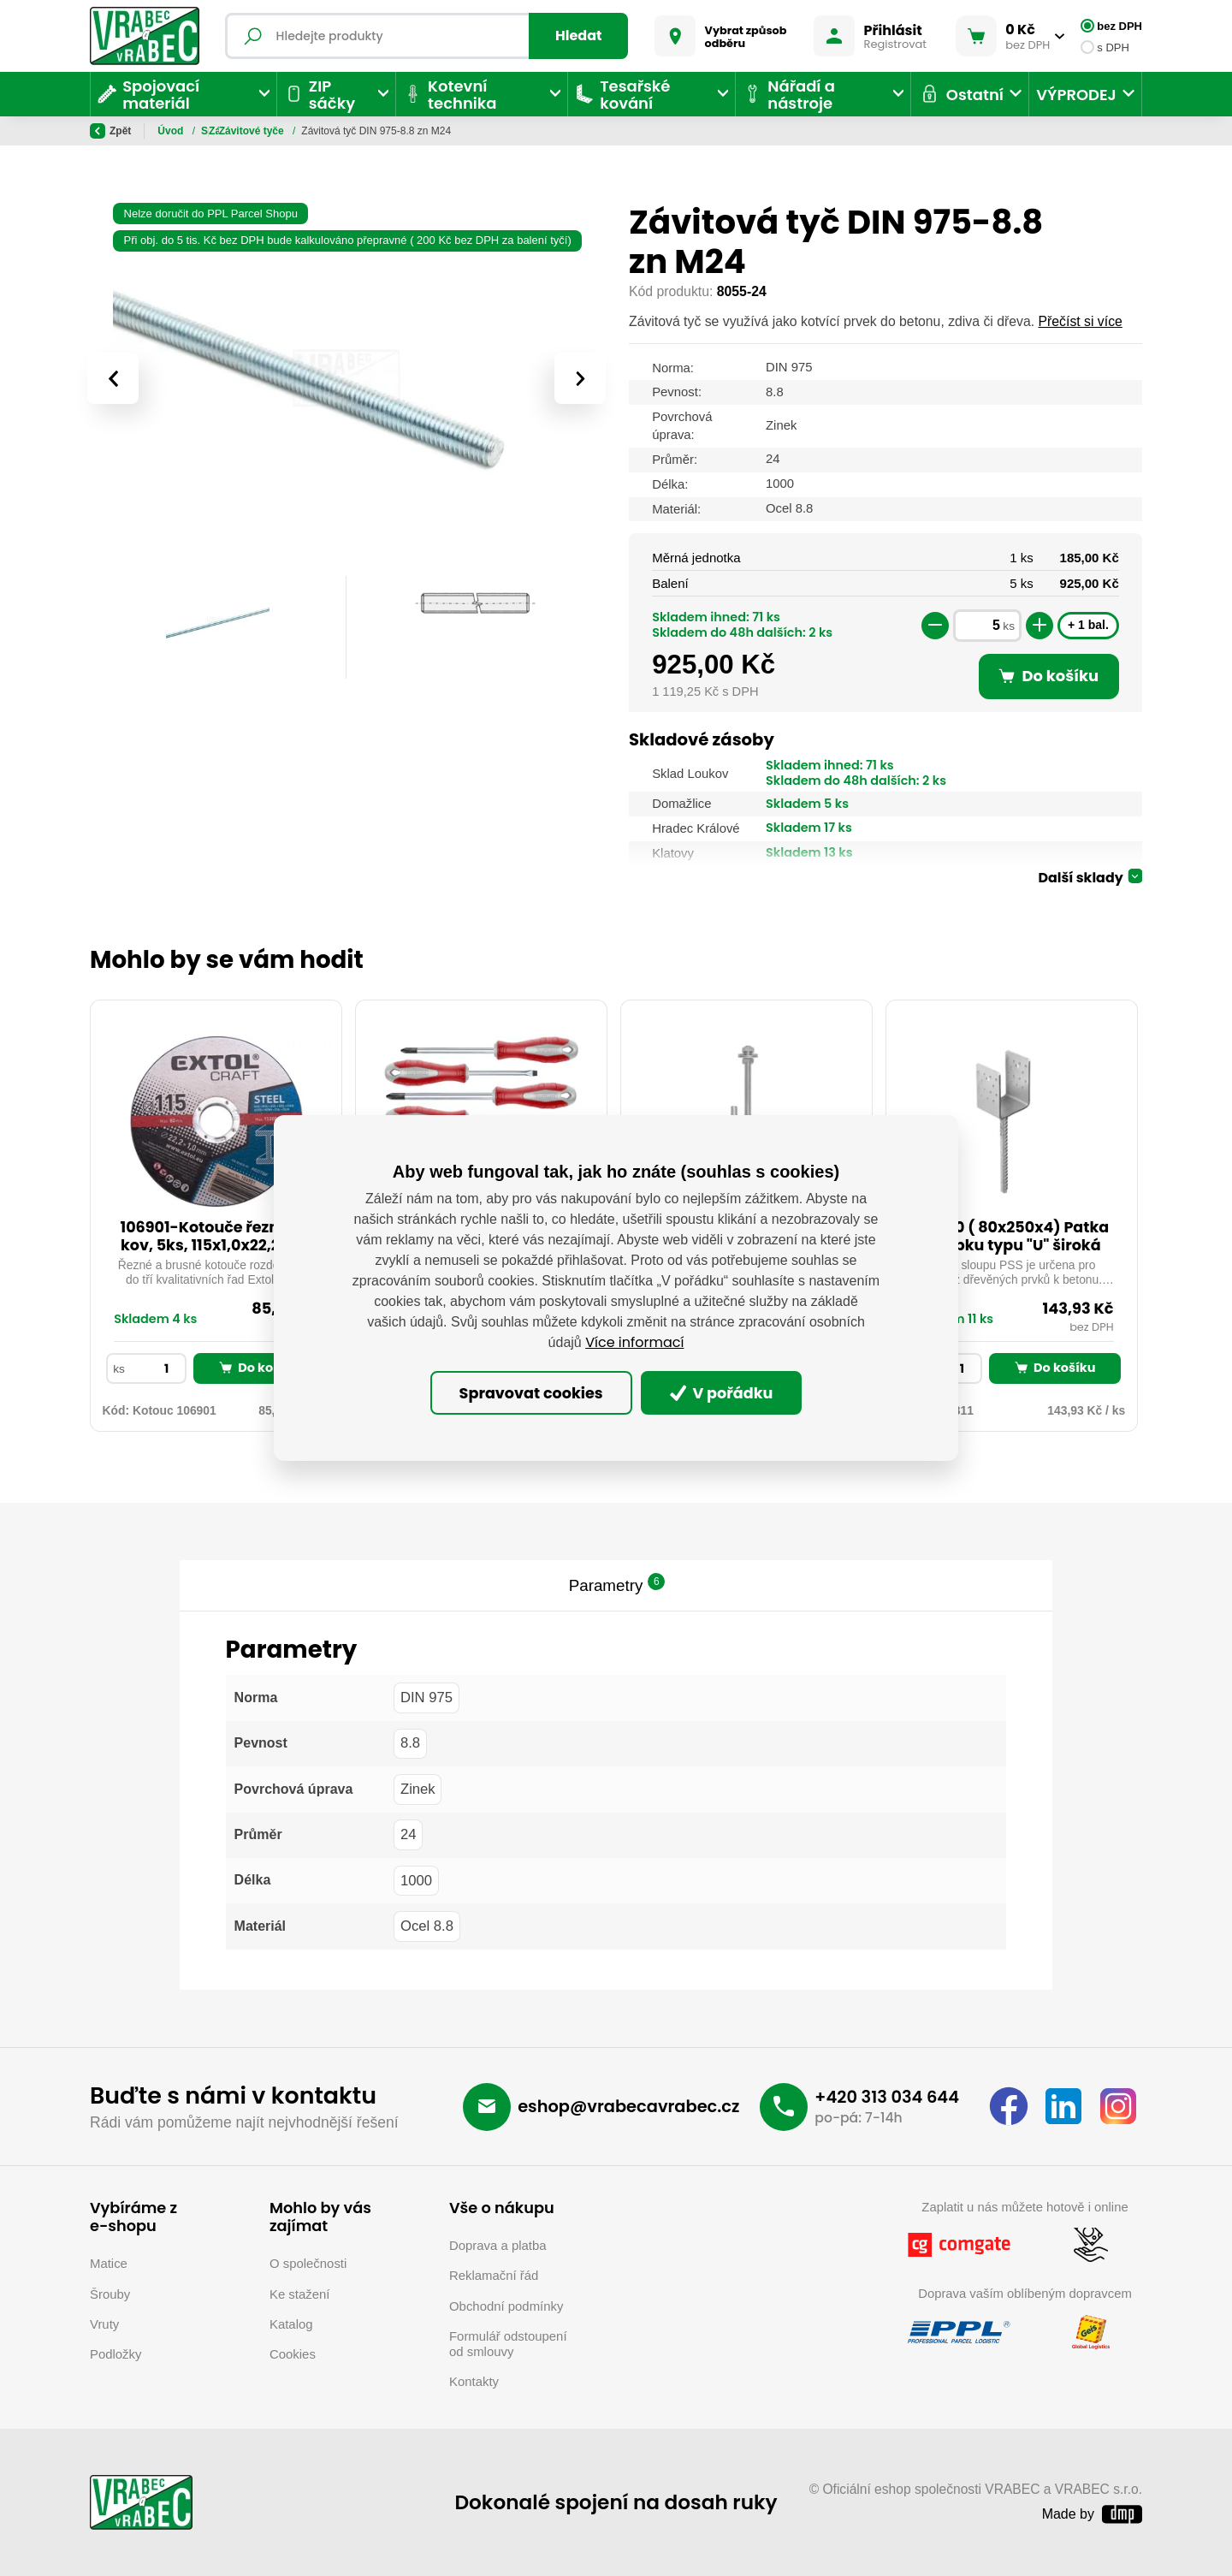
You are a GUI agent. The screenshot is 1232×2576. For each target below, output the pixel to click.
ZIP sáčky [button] (319, 94)
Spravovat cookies (531, 1393)
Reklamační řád (493, 2275)
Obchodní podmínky (506, 2306)
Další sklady (1080, 878)
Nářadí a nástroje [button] (789, 94)
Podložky (115, 2354)
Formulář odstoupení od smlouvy (508, 2344)
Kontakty (474, 2381)
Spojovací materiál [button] (148, 94)
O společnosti (308, 2263)
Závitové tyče (481, 131)
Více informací (634, 1342)
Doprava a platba (498, 2245)
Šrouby (110, 2294)
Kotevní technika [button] (450, 94)
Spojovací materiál (247, 131)
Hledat (578, 35)
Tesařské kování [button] (622, 94)
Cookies (293, 2354)
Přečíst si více (1080, 321)
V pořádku (721, 1393)
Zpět (110, 131)
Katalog (291, 2324)
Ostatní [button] (961, 93)
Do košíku (259, 1367)
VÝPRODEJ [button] (1076, 94)
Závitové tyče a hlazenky (371, 131)
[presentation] (113, 378)
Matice (108, 2263)
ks (1009, 626)
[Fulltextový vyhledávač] (426, 36)
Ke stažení (299, 2294)
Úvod (171, 131)
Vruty (104, 2324)
